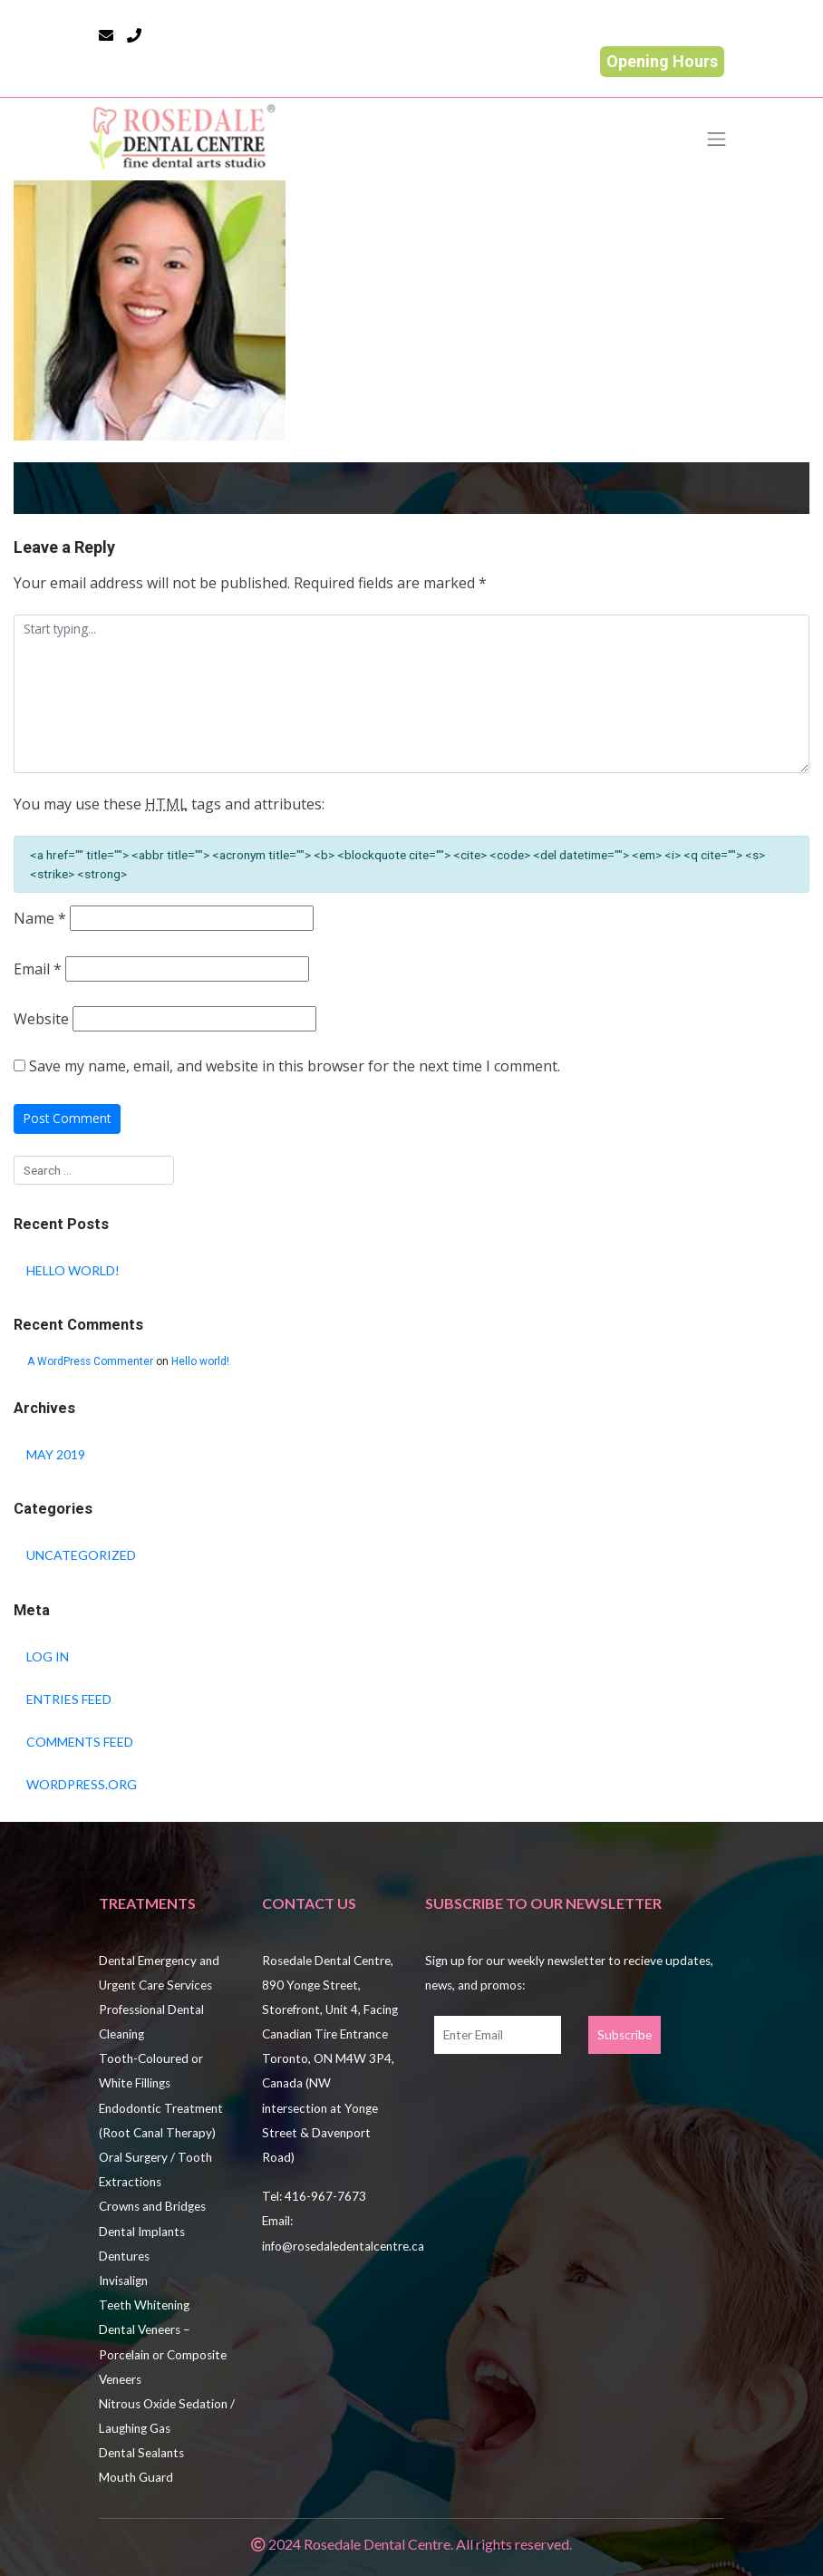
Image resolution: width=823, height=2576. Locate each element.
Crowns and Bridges (152, 2206)
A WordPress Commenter (90, 1361)
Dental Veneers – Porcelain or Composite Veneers (163, 2354)
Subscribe (624, 2035)
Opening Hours (662, 61)
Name (40, 918)
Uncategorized (81, 1555)
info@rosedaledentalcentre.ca (343, 2246)
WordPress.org (81, 1784)
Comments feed (79, 1741)
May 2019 (55, 1454)
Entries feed (68, 1699)
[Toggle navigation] (717, 138)
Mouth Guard (136, 2477)
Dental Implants (142, 2231)
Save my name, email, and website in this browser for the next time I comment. (294, 1066)
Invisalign (123, 2280)
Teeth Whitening (144, 2305)
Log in (47, 1656)
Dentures (124, 2256)
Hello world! (73, 1270)
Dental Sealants (141, 2452)
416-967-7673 (325, 2196)
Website (41, 1019)
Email (38, 969)
